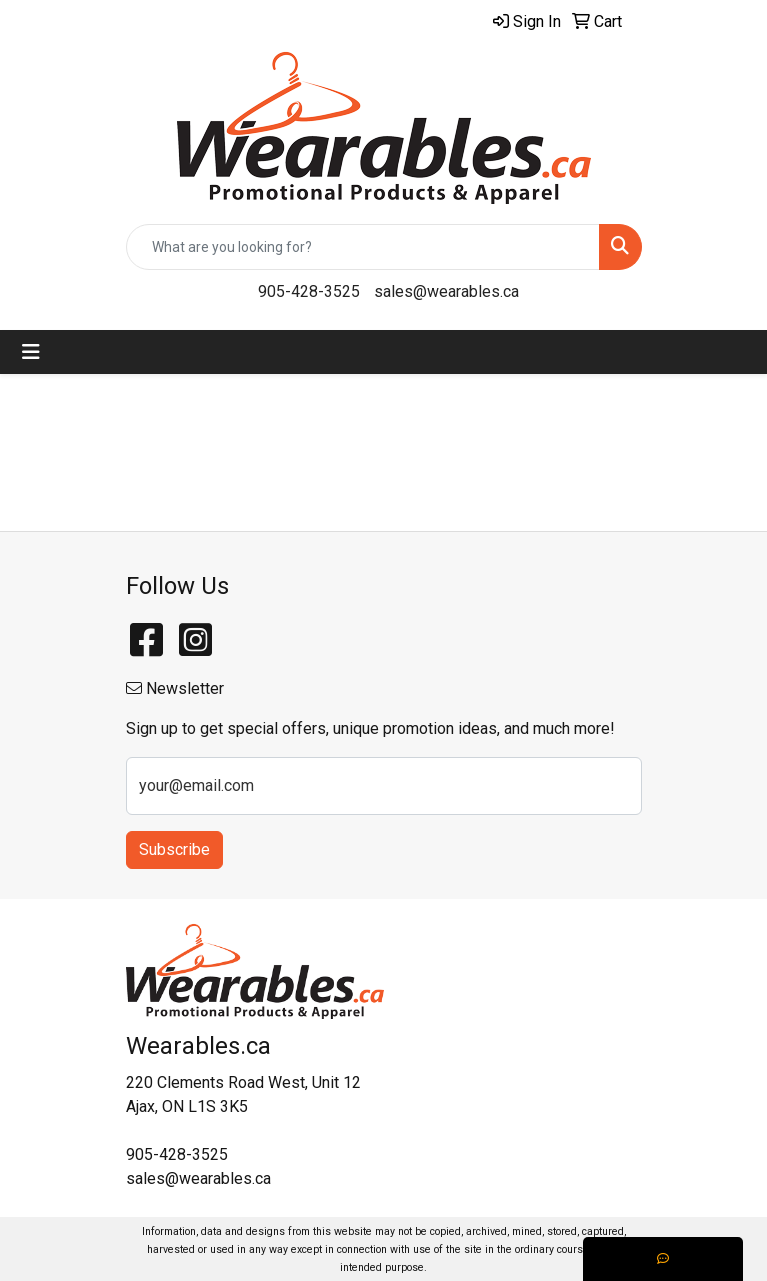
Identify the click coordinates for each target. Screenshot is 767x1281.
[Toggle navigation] (31, 352)
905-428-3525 (309, 291)
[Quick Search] (363, 247)
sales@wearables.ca (446, 291)
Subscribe (174, 849)
